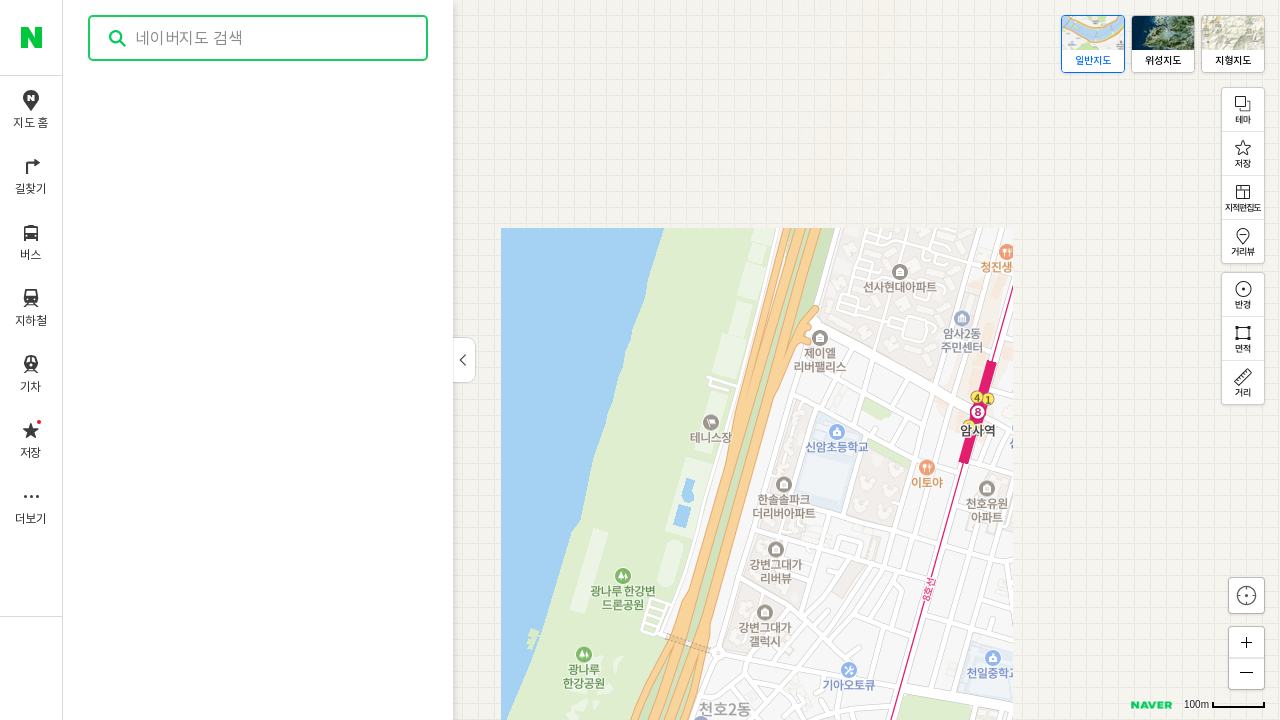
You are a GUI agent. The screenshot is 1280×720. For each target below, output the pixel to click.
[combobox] (259, 38)
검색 (118, 38)
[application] (671, 360)
